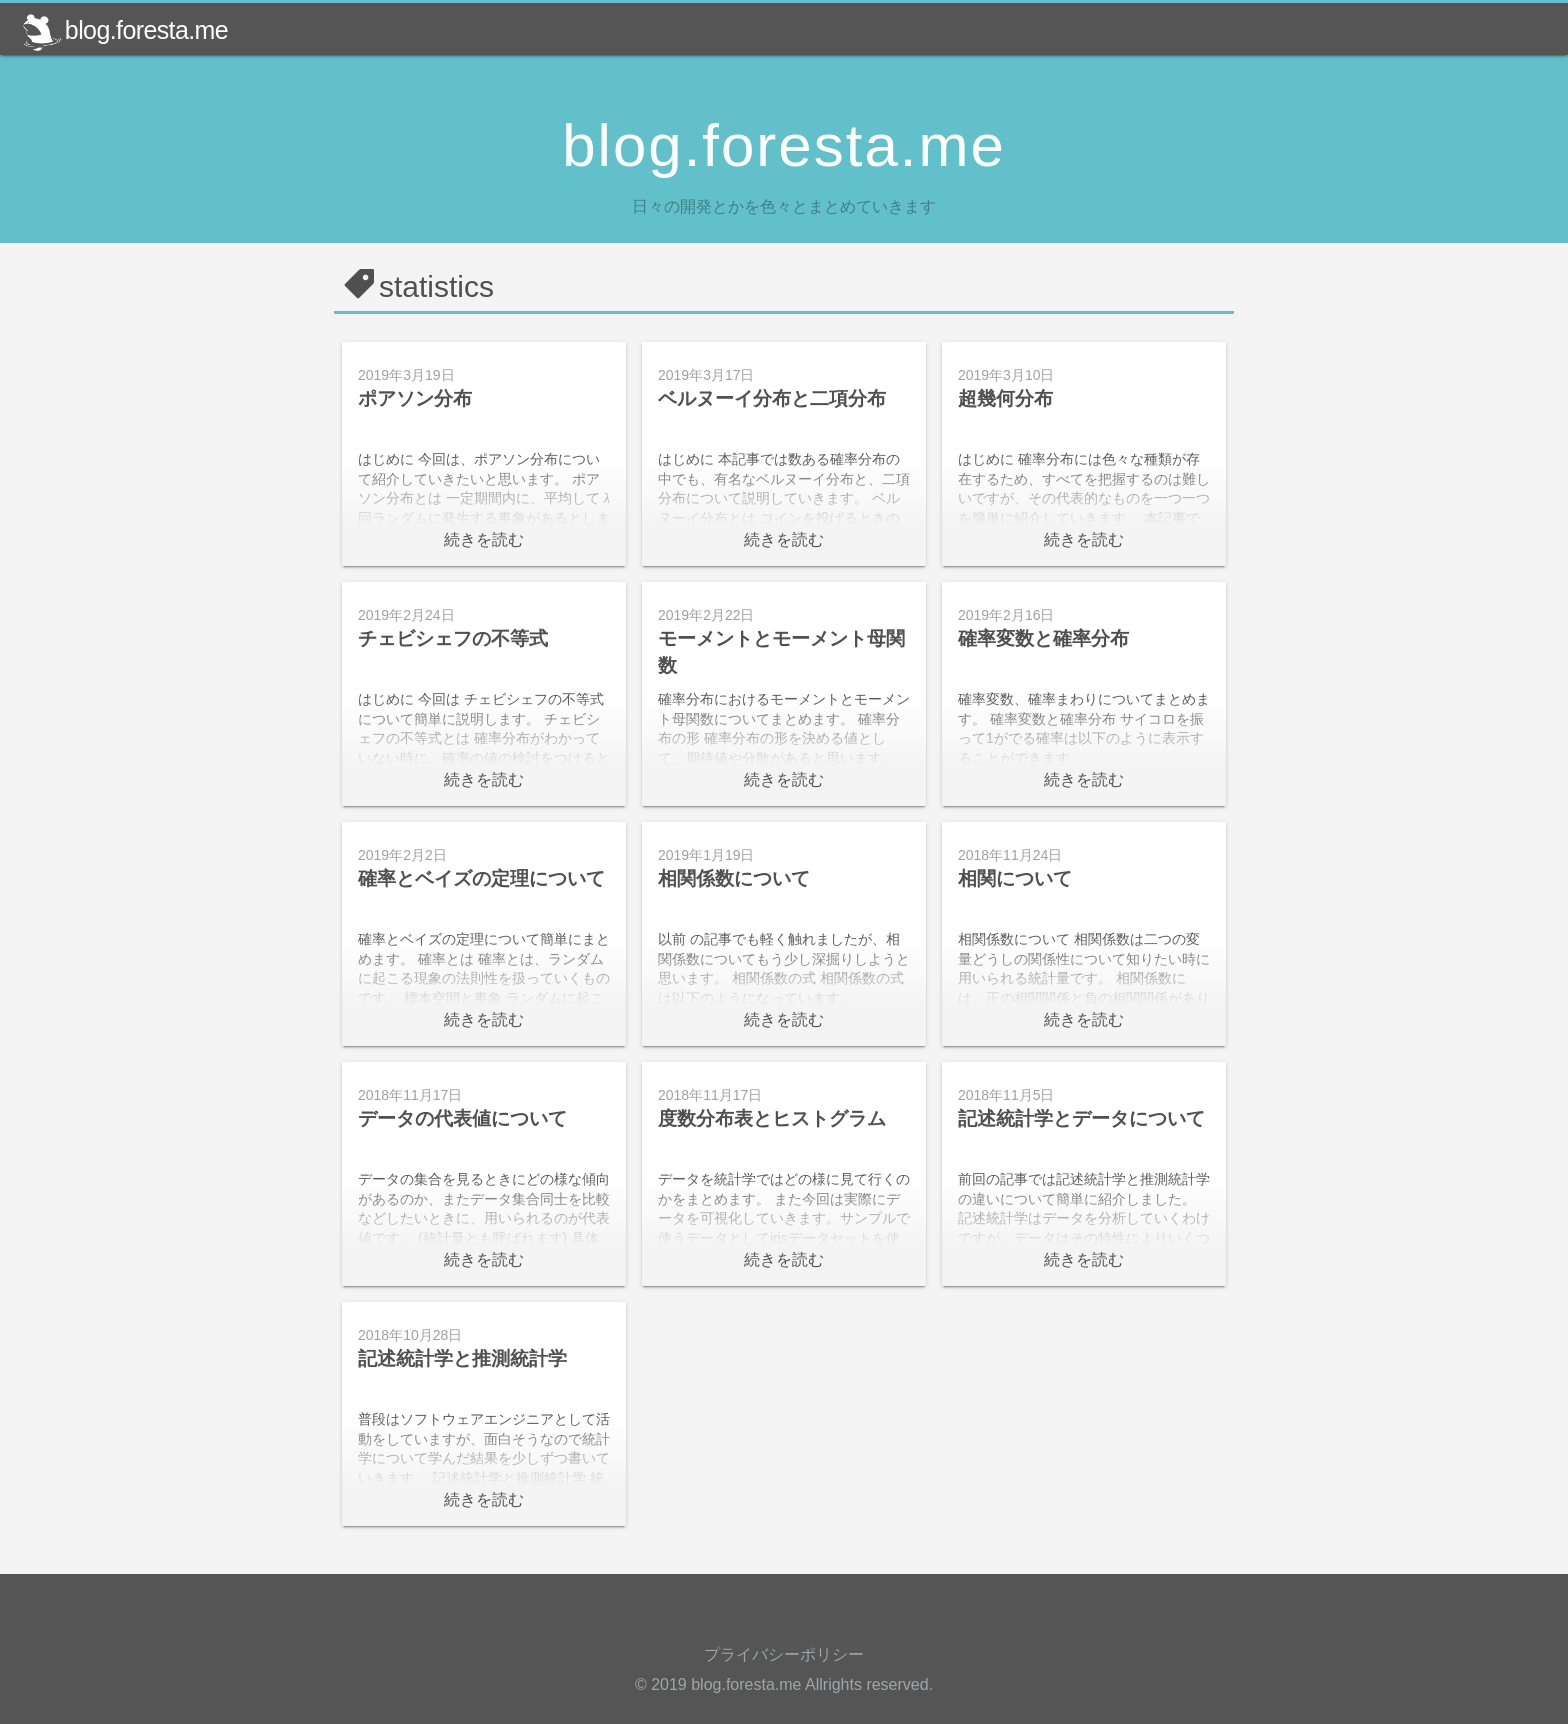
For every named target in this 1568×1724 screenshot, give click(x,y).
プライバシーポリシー (784, 1654)
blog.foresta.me (125, 30)
